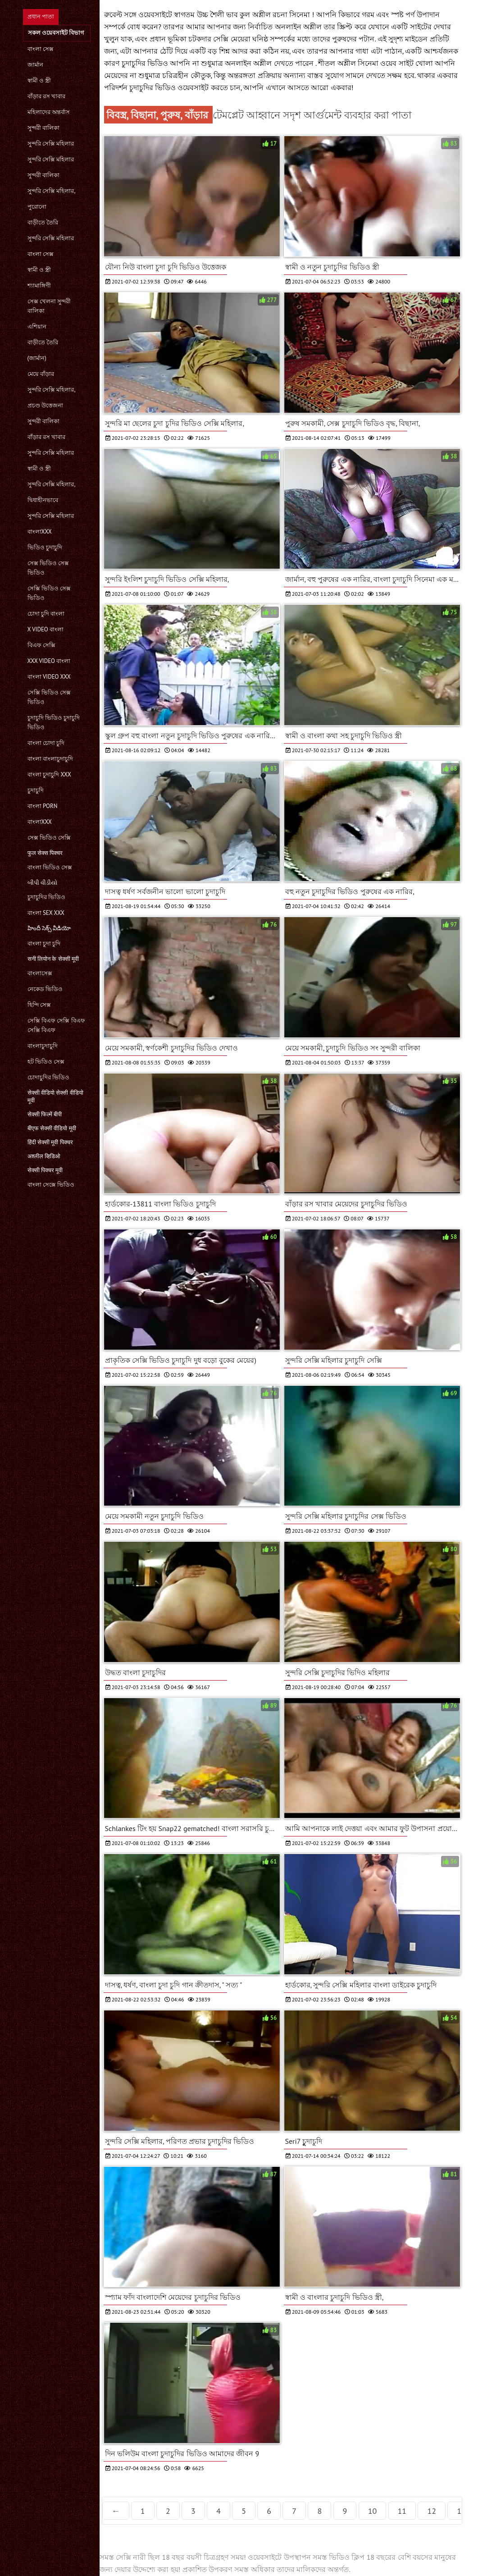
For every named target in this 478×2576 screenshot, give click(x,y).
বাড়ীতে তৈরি (42, 222)
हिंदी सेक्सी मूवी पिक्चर (50, 1142)
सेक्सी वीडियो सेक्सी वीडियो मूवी (55, 1096)
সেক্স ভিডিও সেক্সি (49, 837)
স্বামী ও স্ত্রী (39, 80)
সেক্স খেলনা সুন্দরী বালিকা (49, 306)
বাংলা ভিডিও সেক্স (50, 867)
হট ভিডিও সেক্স (46, 1061)
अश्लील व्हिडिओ (43, 1156)
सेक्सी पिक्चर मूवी (45, 1170)
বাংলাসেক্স (39, 973)
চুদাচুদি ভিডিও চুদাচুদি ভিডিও (53, 722)
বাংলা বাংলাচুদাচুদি (50, 759)
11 (402, 2511)
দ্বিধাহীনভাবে (42, 500)
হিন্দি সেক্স (39, 1005)
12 (431, 2511)
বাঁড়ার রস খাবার (46, 96)
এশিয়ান (36, 326)
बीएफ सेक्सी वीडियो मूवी (51, 1128)
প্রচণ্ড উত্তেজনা (45, 405)
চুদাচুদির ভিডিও (46, 897)
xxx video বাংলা (49, 661)
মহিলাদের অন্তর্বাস (48, 112)
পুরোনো (36, 206)
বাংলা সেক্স (40, 49)
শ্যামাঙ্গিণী (39, 285)
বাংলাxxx (39, 531)
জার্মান (35, 65)
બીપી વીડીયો (42, 882)
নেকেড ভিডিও (45, 989)
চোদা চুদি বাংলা (46, 613)
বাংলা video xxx (49, 677)
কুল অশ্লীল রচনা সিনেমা (276, 14)
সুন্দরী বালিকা (43, 128)
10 (372, 2511)
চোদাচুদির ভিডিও (48, 1077)
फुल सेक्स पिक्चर (45, 853)
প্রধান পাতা (40, 16)
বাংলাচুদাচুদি (42, 1046)
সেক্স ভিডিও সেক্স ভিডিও (48, 567)
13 (461, 2511)
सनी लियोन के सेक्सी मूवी (53, 959)
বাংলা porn (42, 806)
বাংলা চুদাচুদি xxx (49, 774)
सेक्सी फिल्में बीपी (44, 1114)
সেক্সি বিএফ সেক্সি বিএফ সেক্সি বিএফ (56, 1025)
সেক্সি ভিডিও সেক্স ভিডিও (49, 593)
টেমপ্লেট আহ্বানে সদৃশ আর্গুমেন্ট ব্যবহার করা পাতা (312, 114)
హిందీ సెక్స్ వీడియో (49, 928)
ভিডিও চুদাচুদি (44, 547)
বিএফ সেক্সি (41, 645)
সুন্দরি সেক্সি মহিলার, (51, 191)
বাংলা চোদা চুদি (46, 743)
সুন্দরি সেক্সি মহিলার (50, 143)
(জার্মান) (36, 358)
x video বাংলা (45, 629)
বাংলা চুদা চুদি (44, 943)
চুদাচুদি (35, 790)
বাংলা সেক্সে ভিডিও (51, 1184)
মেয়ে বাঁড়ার (40, 374)
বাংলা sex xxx (45, 913)
